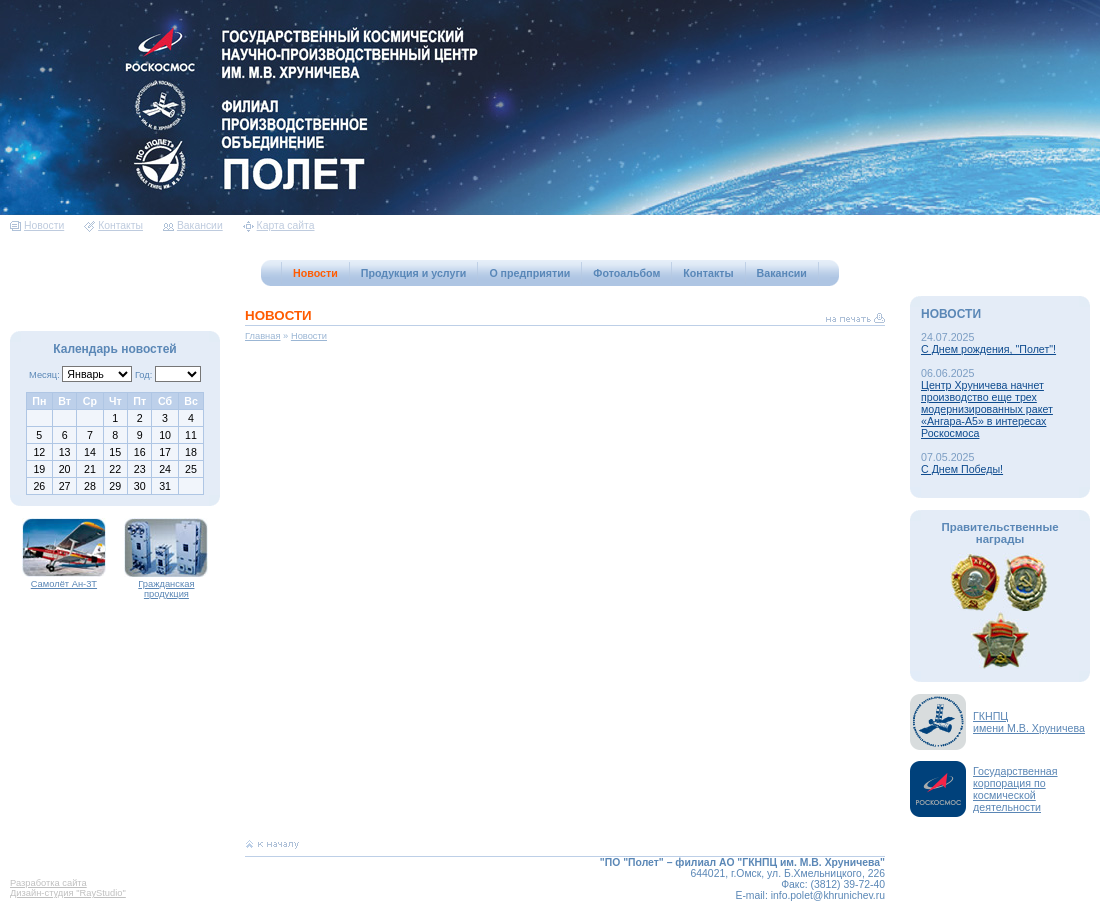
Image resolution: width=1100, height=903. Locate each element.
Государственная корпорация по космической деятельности (1015, 789)
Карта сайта (279, 225)
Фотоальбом (626, 273)
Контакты (113, 225)
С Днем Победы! (962, 469)
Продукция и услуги (414, 273)
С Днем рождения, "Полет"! (988, 349)
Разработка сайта (48, 883)
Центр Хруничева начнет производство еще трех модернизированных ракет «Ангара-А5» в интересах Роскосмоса (987, 409)
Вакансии (193, 225)
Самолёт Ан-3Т (64, 580)
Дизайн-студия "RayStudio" (68, 893)
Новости (37, 225)
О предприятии (529, 273)
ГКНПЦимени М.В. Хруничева (1029, 722)
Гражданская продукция (166, 585)
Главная (263, 336)
